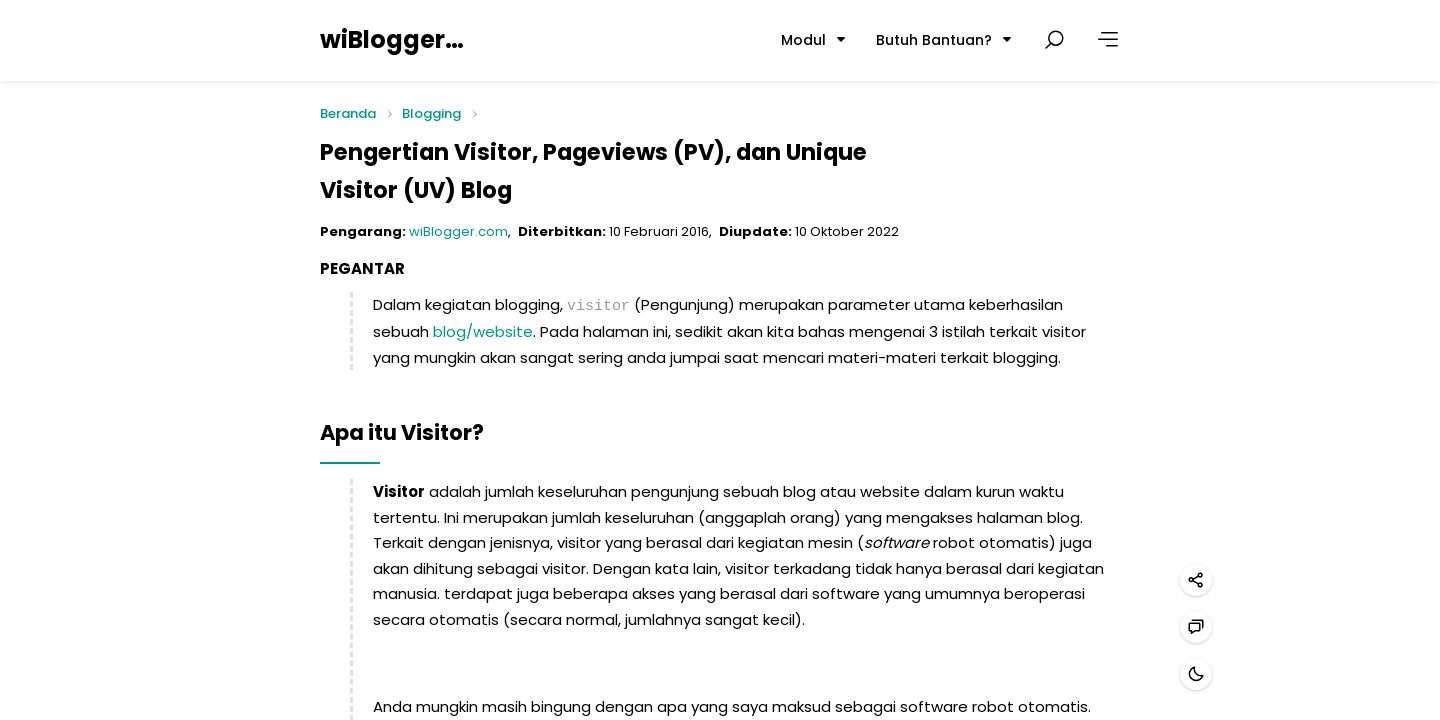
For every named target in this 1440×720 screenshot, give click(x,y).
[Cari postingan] (1054, 40)
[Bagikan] (1196, 580)
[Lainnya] (1108, 40)
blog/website (483, 329)
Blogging (431, 113)
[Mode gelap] (1196, 674)
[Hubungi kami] (1196, 627)
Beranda (348, 114)
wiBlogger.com (393, 39)
